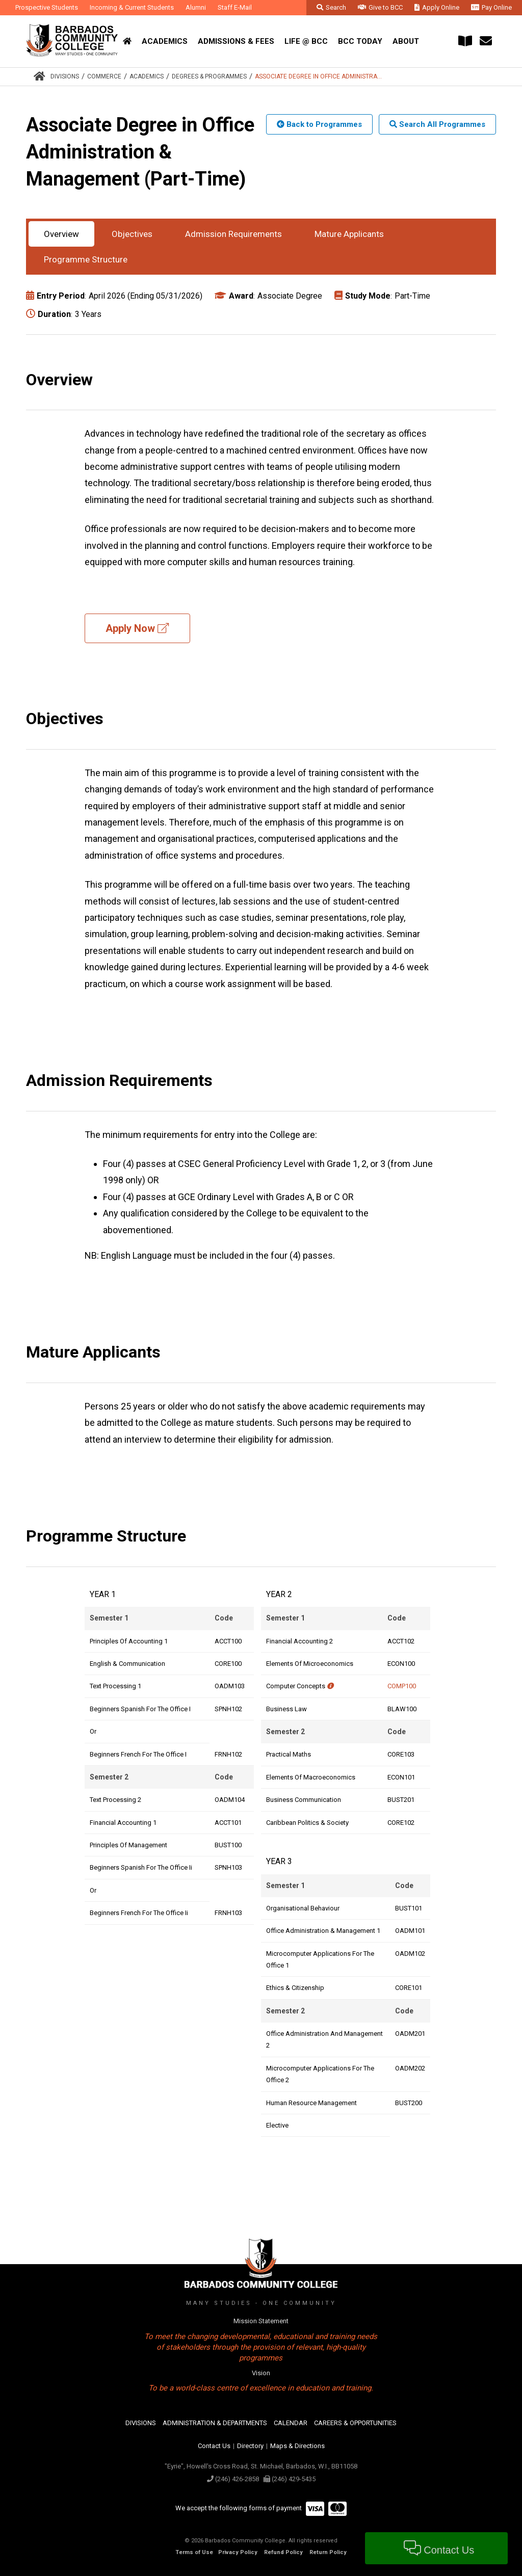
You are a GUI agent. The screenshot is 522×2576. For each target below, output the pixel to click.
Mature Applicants (349, 234)
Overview (61, 234)
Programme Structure (85, 259)
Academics (146, 76)
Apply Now (137, 628)
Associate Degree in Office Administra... (318, 76)
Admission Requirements (233, 234)
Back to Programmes (319, 124)
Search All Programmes (437, 124)
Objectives (132, 234)
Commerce (104, 76)
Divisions (64, 76)
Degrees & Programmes (209, 76)
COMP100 (401, 1686)
